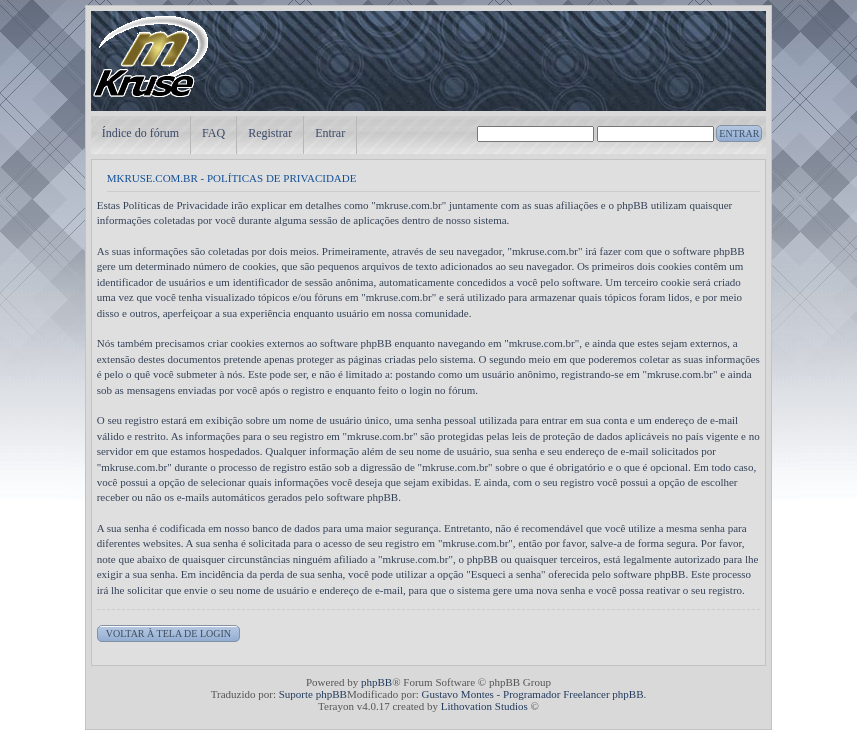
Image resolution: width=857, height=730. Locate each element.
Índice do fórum (140, 133)
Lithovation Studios (484, 706)
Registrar (270, 133)
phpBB (376, 682)
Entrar (330, 133)
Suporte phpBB (313, 694)
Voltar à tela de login (168, 633)
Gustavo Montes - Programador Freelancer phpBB (532, 694)
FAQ (213, 133)
